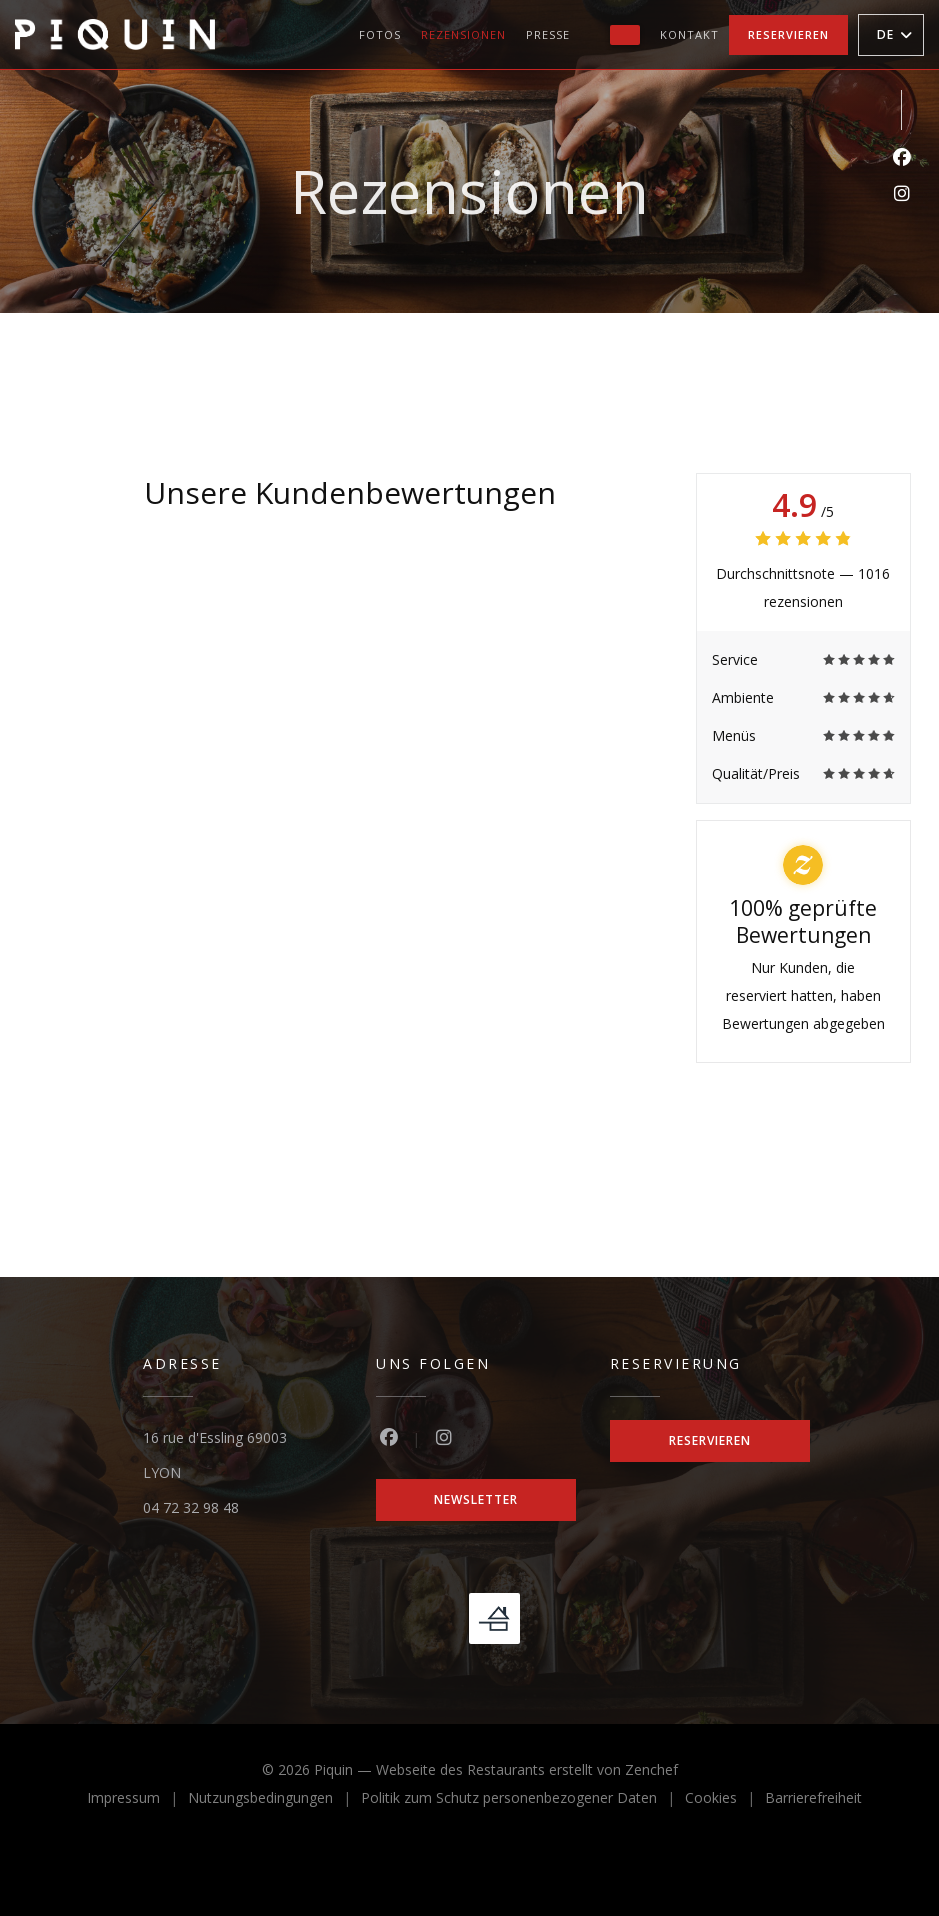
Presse (548, 34)
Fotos (380, 34)
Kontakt (689, 34)
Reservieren (788, 34)
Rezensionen (463, 34)
